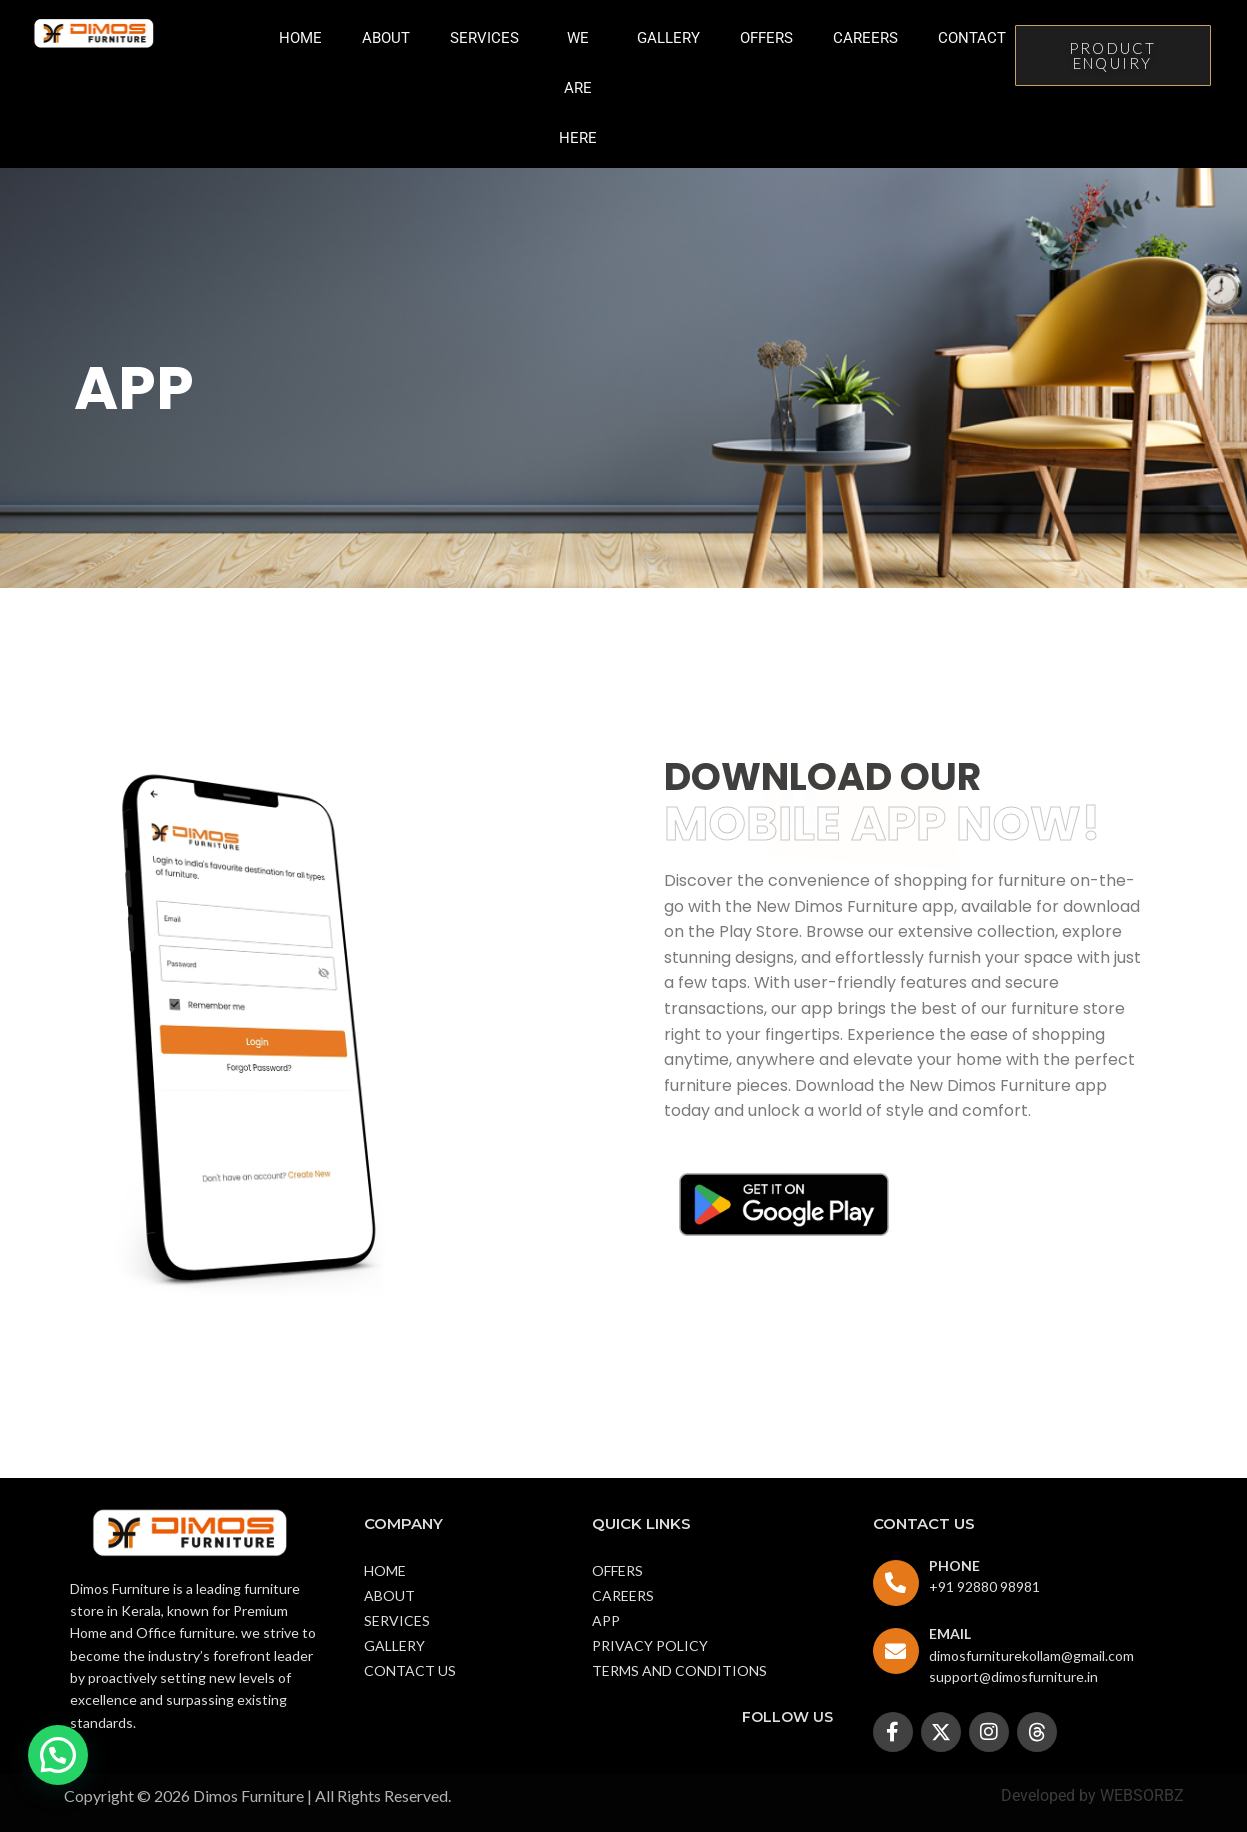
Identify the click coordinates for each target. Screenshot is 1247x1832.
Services (484, 38)
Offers (766, 38)
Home (300, 38)
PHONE (954, 1565)
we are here (578, 88)
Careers (865, 38)
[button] (58, 1755)
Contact (972, 38)
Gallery (668, 38)
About (386, 38)
